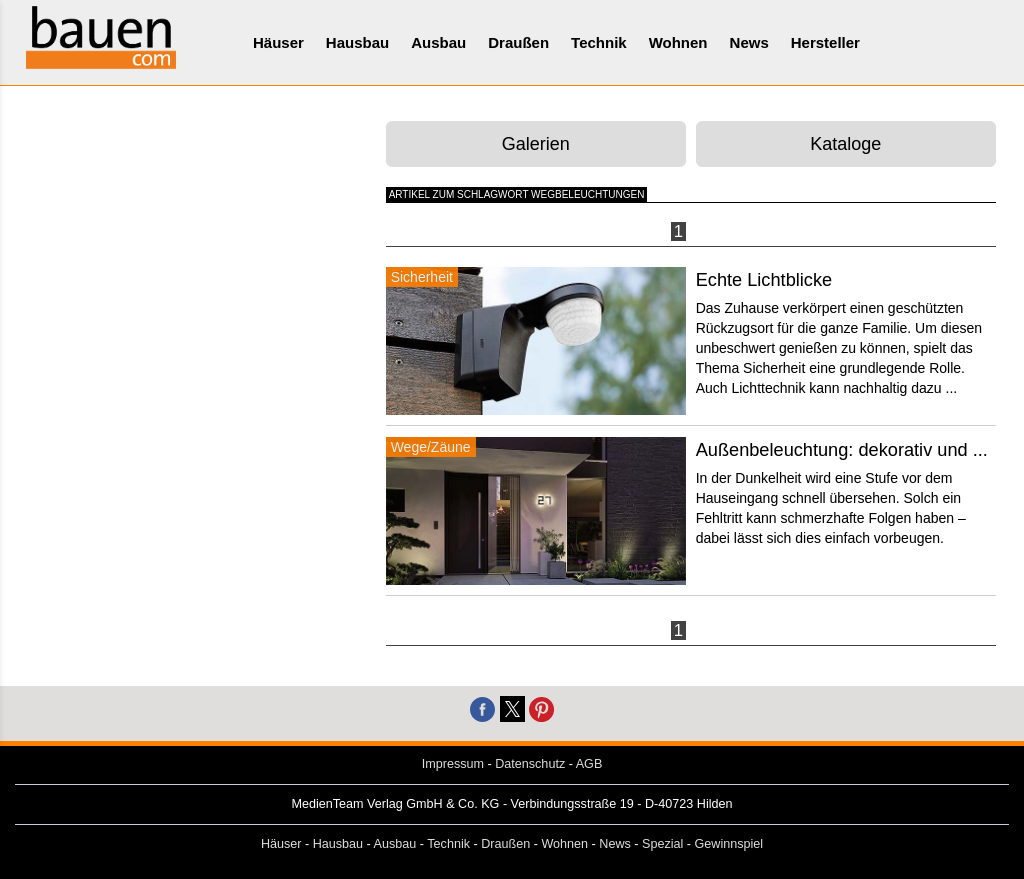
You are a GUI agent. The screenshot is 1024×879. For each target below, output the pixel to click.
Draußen (518, 42)
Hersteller (825, 42)
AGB (589, 764)
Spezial (662, 844)
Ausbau (438, 42)
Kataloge (845, 144)
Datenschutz (530, 764)
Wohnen (678, 42)
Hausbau (357, 42)
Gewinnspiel (729, 844)
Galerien (536, 144)
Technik (599, 42)
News (749, 42)
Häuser (278, 42)
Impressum (453, 764)
